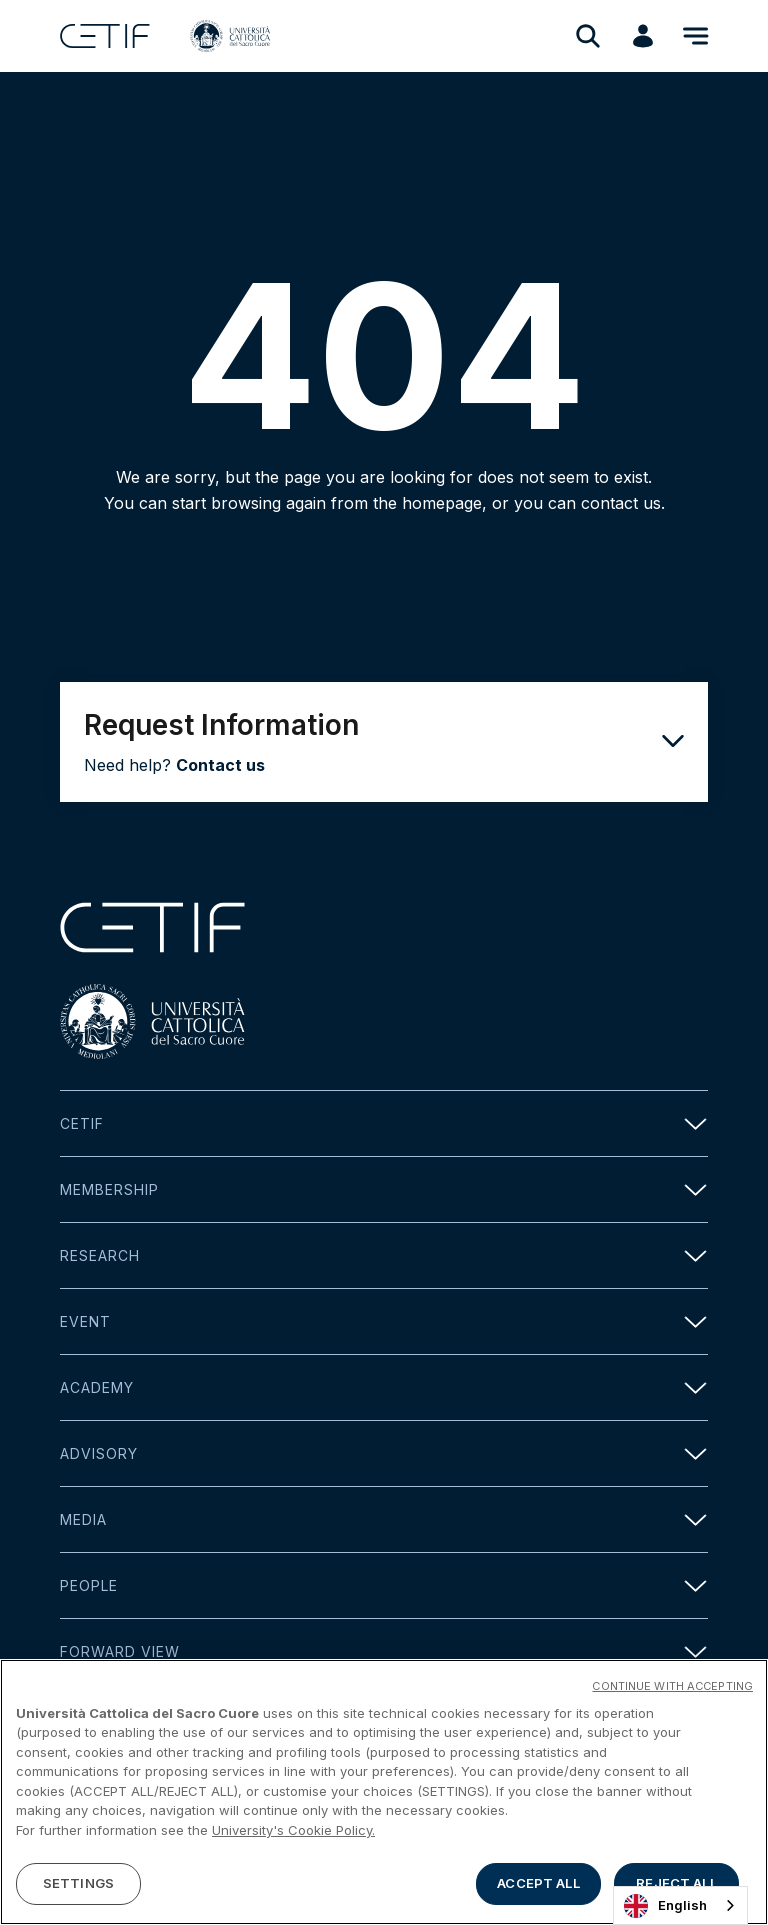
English (665, 1906)
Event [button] (384, 1321)
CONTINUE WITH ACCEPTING (672, 1686)
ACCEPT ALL (538, 1883)
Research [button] (384, 1255)
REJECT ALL (676, 1883)
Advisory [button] (384, 1453)
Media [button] (384, 1519)
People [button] (384, 1585)
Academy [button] (384, 1387)
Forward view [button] (384, 1651)
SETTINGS (78, 1883)
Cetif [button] (384, 1123)
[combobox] (680, 1905)
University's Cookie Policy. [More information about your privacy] (293, 1830)
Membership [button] (384, 1189)
